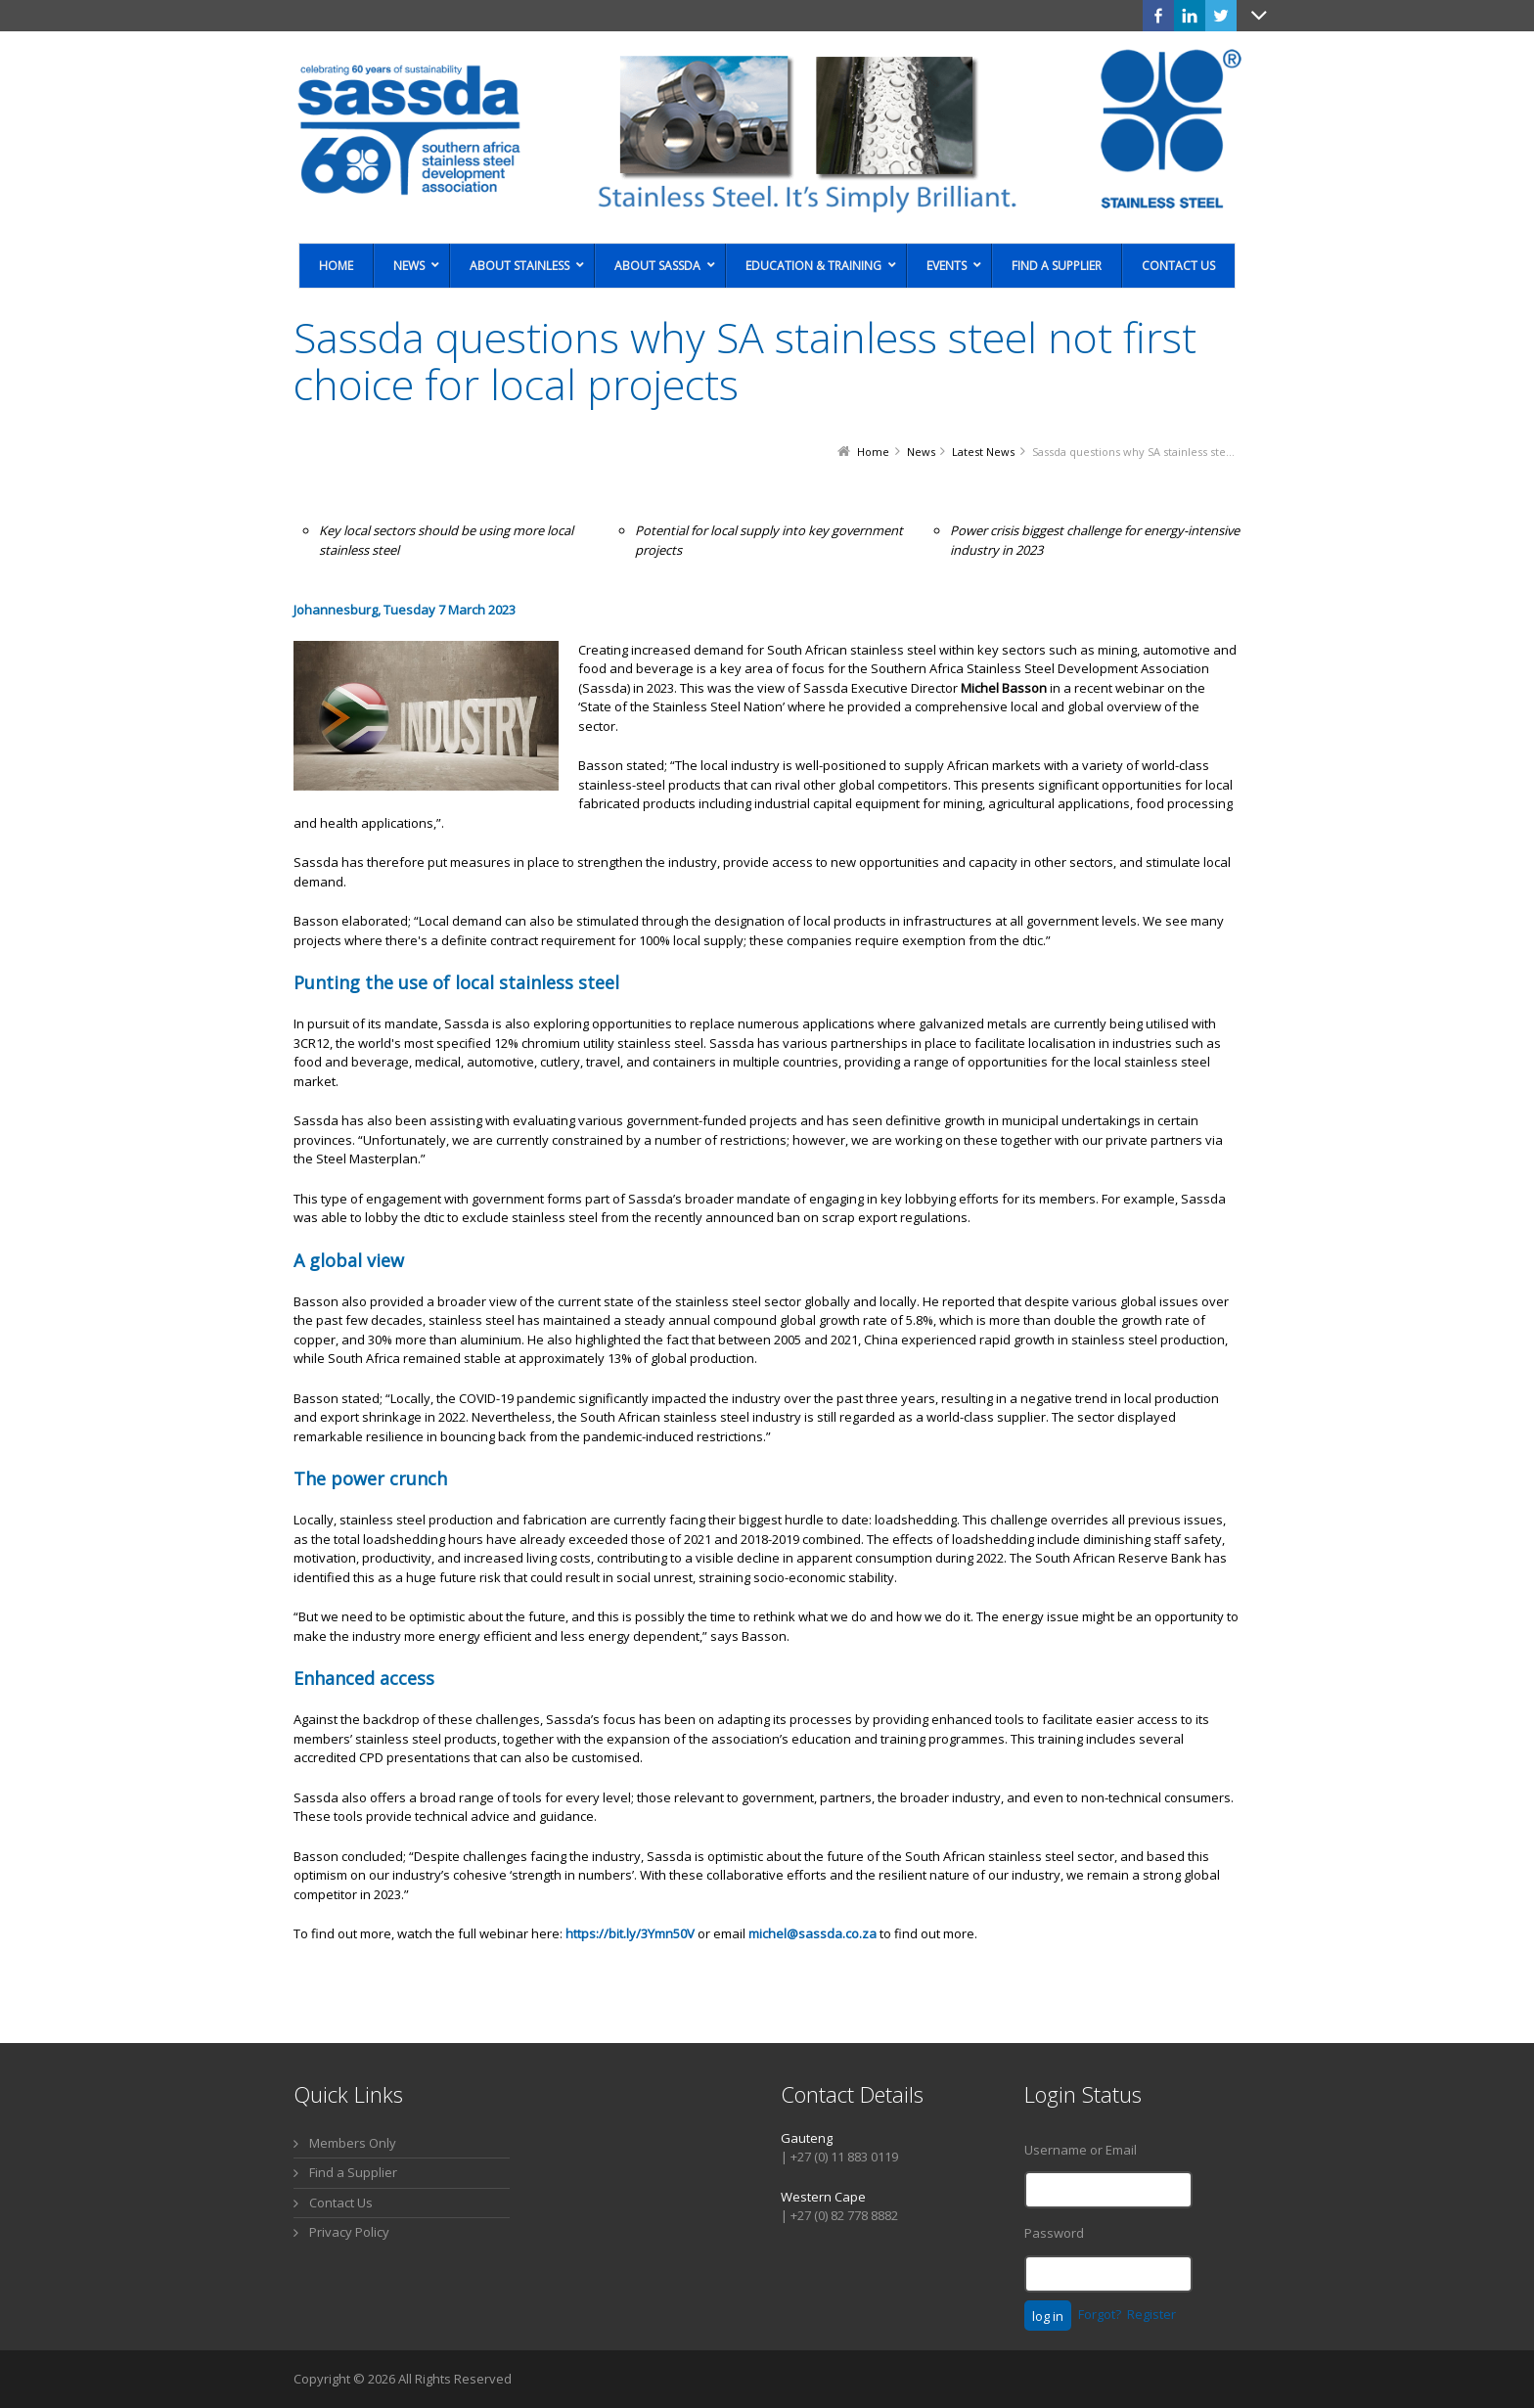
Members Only (352, 2143)
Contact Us (341, 2202)
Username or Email (1080, 2149)
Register (1151, 2314)
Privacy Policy (349, 2232)
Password (1054, 2233)
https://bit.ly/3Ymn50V (630, 1933)
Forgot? (1099, 2314)
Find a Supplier (353, 2172)
